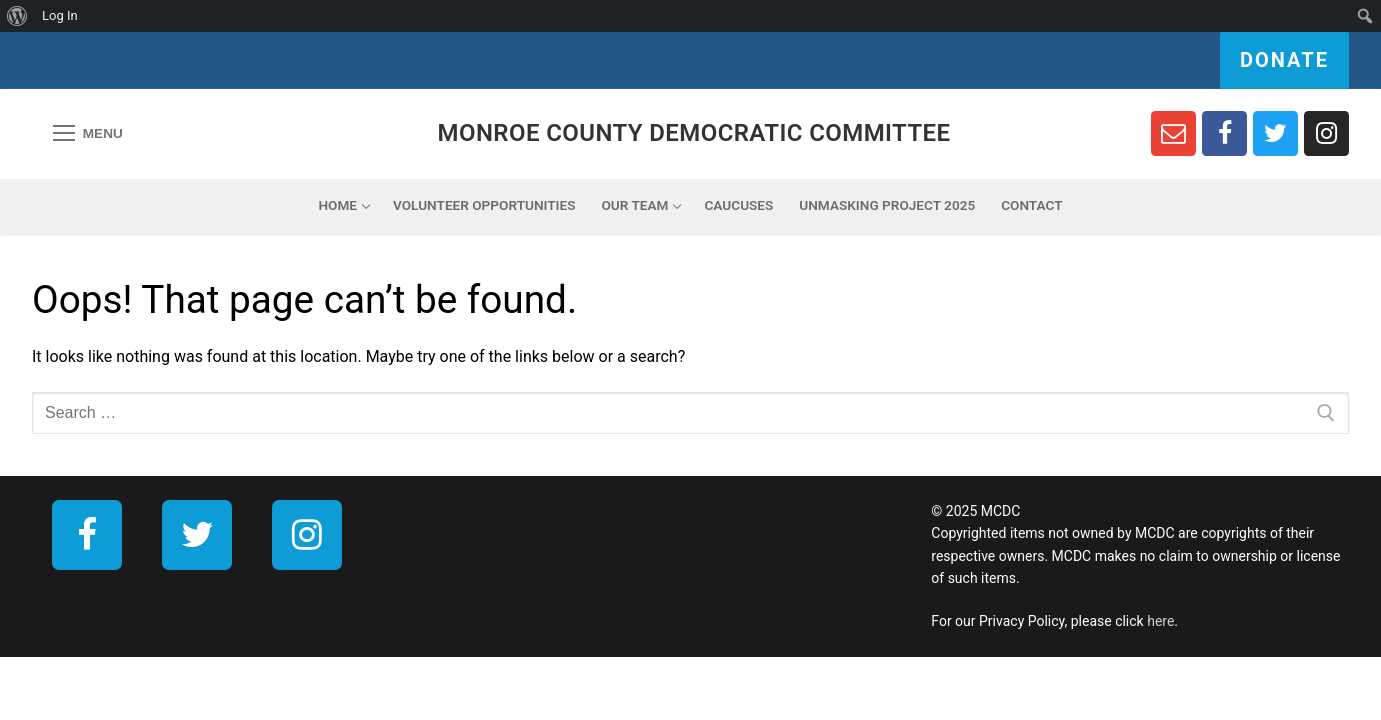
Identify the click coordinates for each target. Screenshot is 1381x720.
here (1160, 621)
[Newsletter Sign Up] (1173, 133)
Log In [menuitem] (60, 15)
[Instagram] (1326, 133)
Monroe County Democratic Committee (694, 133)
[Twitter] (1275, 133)
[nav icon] (88, 134)
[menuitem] (17, 16)
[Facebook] (1224, 133)
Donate (1284, 60)
